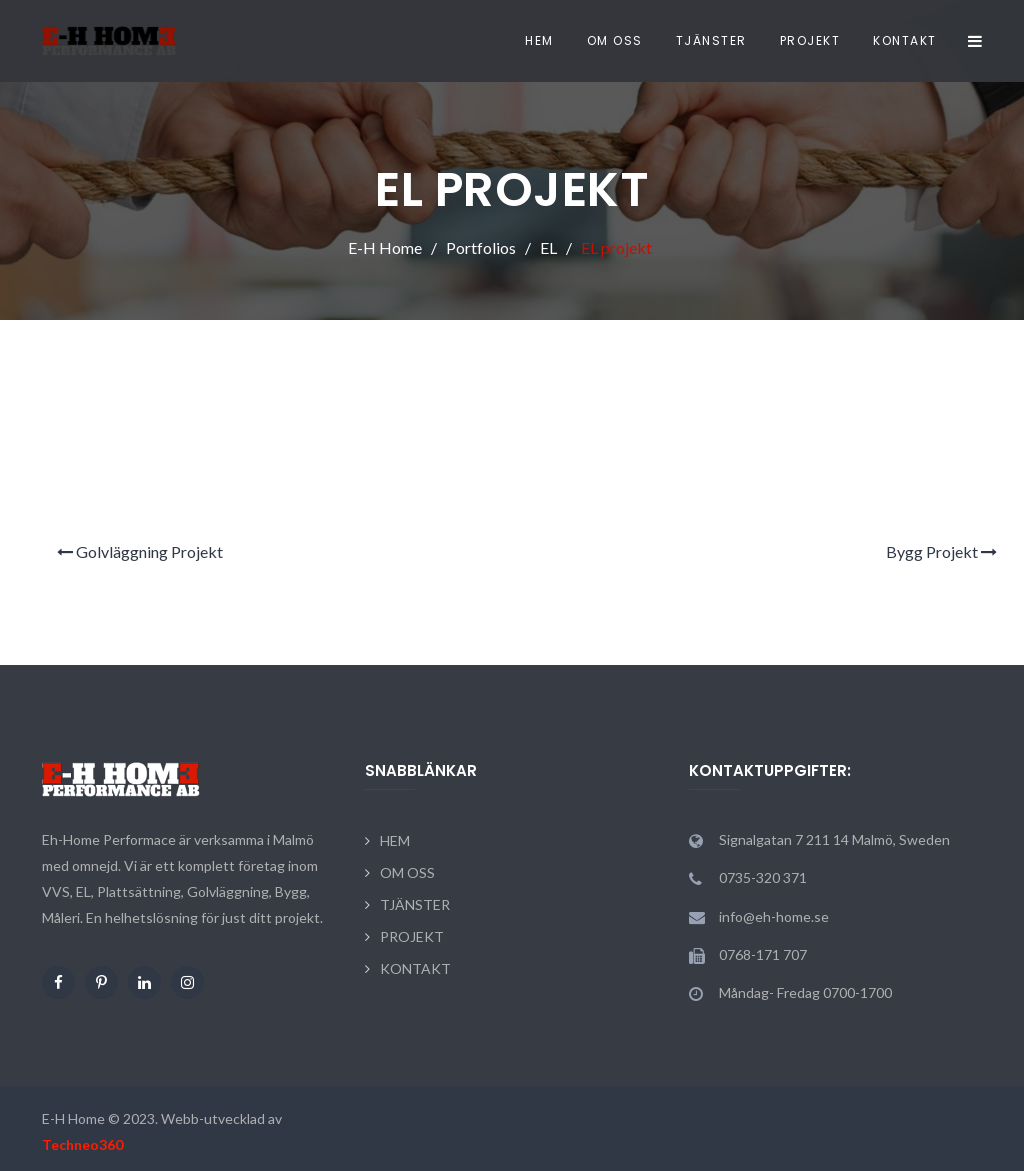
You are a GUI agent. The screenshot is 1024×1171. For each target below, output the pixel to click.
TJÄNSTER (711, 40)
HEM (539, 40)
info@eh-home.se (774, 916)
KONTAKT (905, 40)
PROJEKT (810, 40)
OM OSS (615, 40)
